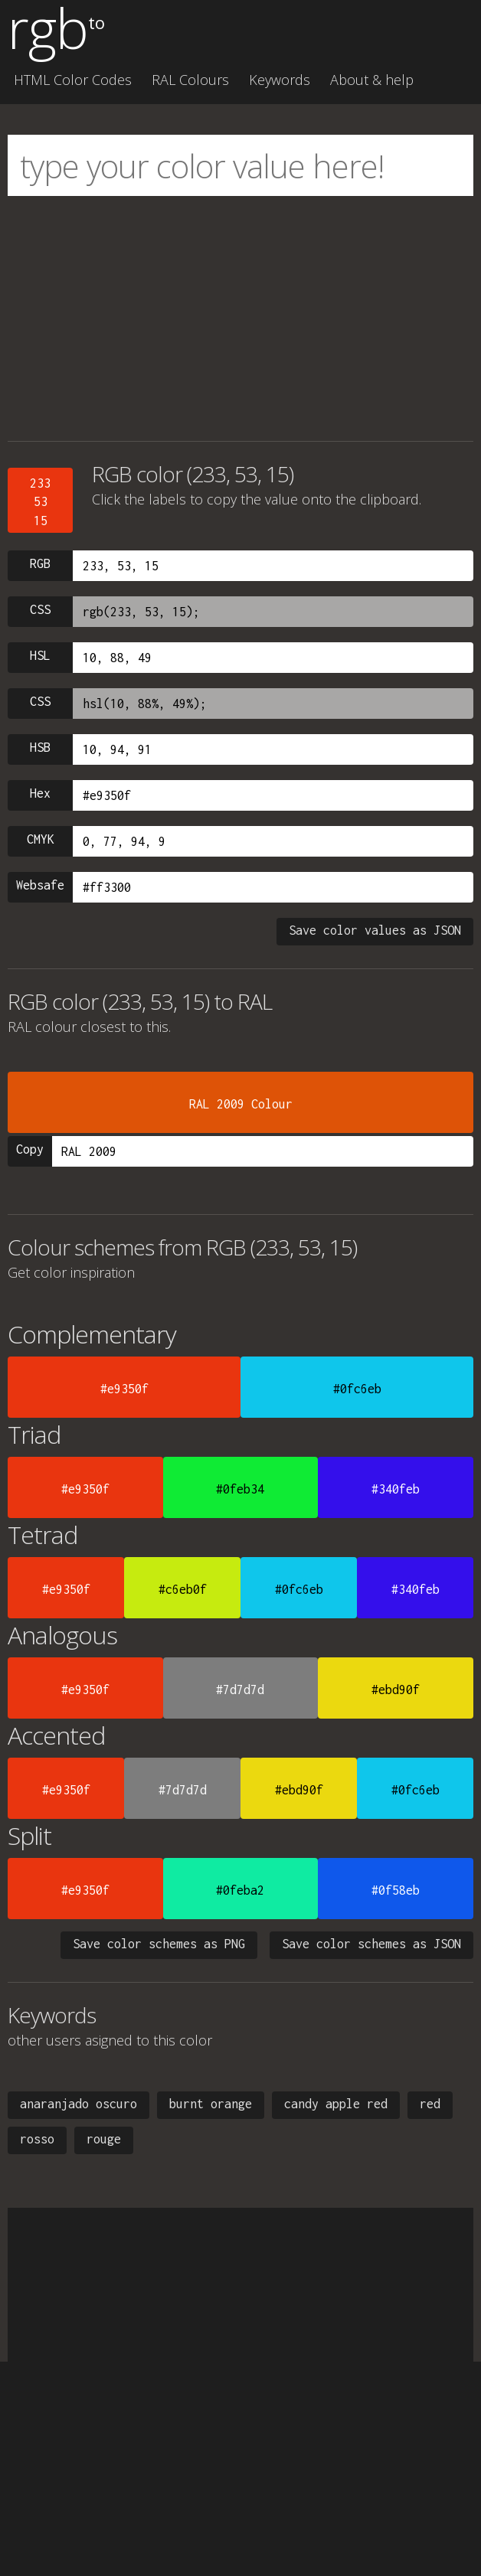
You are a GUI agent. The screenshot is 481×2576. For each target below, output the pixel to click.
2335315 (40, 501)
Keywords (279, 79)
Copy (30, 1149)
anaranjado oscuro (78, 2104)
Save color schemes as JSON (371, 1944)
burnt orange (210, 2104)
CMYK (40, 839)
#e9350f (124, 1389)
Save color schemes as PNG (159, 1944)
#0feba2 (240, 1890)
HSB (40, 747)
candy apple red (336, 2104)
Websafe (40, 885)
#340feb (395, 1489)
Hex (40, 793)
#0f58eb (395, 1890)
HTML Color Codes (73, 79)
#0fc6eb (357, 1389)
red (430, 2104)
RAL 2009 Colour (241, 1104)
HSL (40, 655)
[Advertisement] (240, 318)
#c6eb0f (183, 1589)
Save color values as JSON (375, 930)
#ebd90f (395, 1689)
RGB (40, 563)
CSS (40, 609)
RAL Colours (190, 79)
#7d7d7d (240, 1689)
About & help (372, 79)
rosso (37, 2139)
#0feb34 (240, 1489)
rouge (104, 2139)
